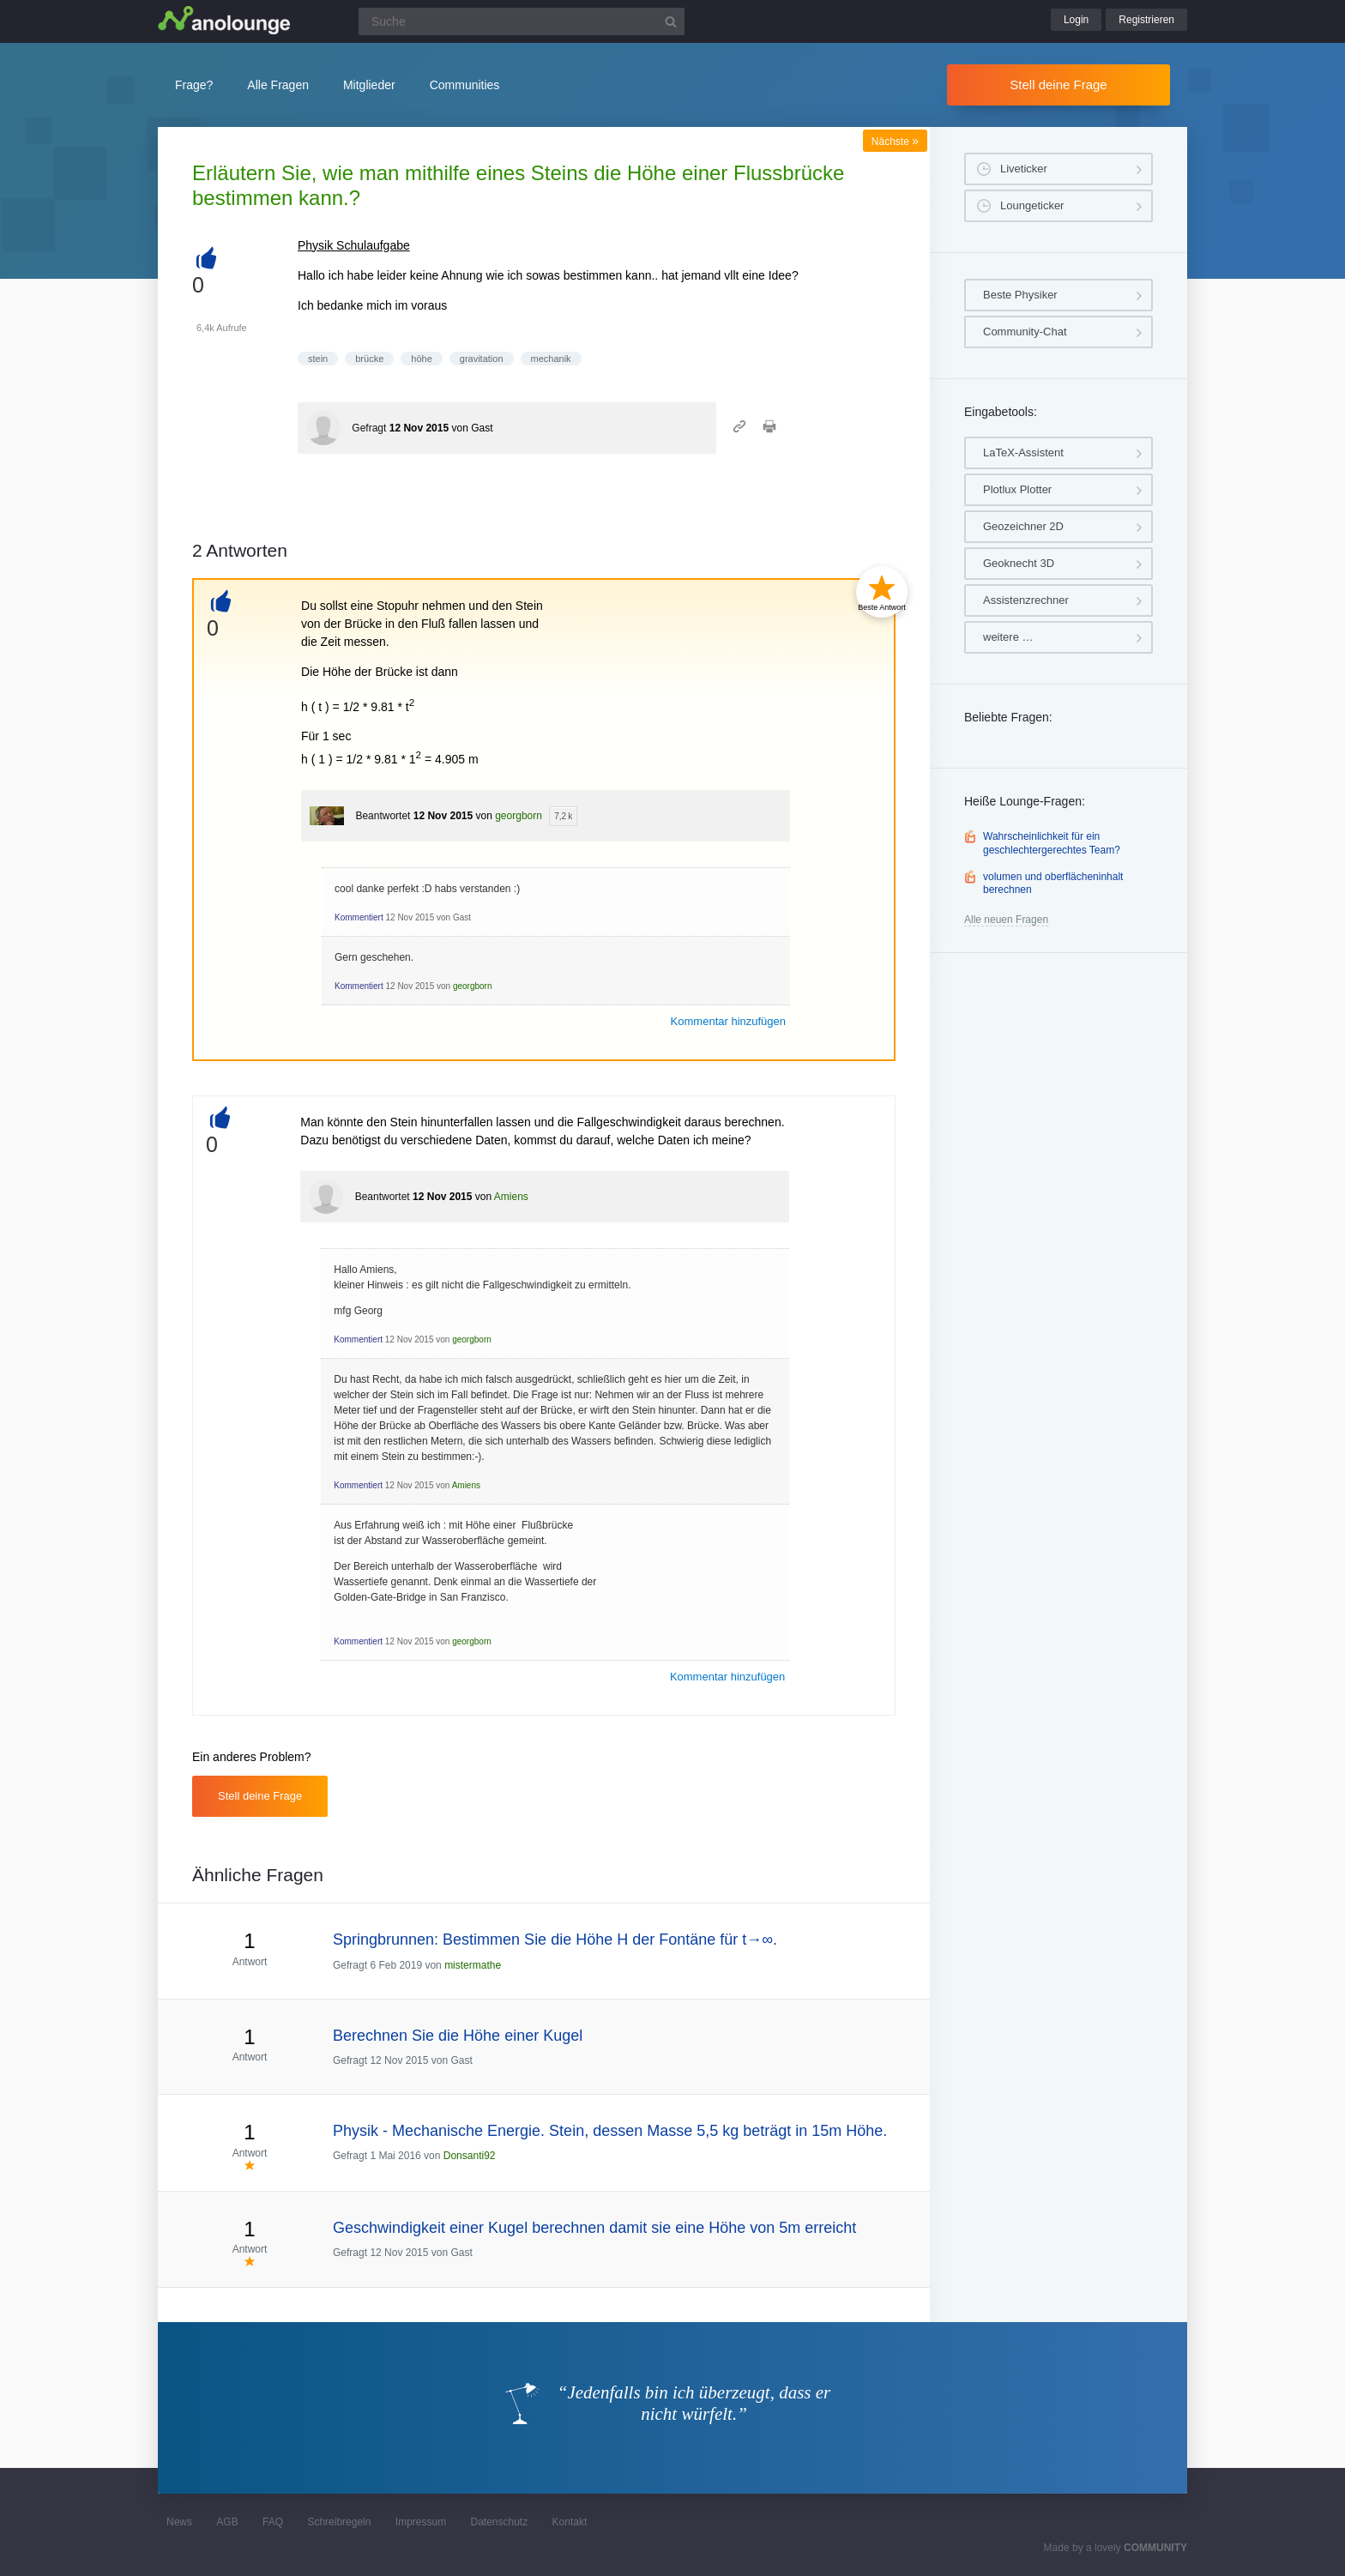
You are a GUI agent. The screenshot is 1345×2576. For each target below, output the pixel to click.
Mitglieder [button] (369, 85)
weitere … (1008, 636)
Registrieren (1146, 20)
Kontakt (570, 2522)
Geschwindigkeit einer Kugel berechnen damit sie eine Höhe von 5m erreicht (594, 2227)
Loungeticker (1032, 205)
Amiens (511, 1197)
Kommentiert (359, 917)
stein (318, 358)
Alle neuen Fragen (1006, 920)
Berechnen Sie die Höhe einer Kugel (457, 2035)
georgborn (518, 816)
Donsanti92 (469, 2156)
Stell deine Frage (1058, 84)
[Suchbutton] (671, 21)
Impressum (420, 2522)
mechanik (551, 358)
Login (1076, 20)
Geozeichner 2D (1023, 526)
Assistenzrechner (1026, 600)
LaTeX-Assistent (1023, 452)
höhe (421, 358)
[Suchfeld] (522, 21)
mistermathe (472, 1965)
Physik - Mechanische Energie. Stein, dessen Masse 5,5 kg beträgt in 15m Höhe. (610, 2130)
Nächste (895, 142)
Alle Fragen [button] (278, 85)
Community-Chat (1025, 331)
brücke (369, 358)
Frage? (194, 85)
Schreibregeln (339, 2522)
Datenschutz (499, 2522)
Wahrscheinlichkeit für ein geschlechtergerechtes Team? (1051, 843)
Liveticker (1023, 168)
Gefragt (369, 428)
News (179, 2522)
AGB (227, 2522)
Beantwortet (382, 816)
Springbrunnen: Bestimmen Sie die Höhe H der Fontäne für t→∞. (555, 1939)
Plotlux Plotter (1017, 489)
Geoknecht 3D (1018, 563)
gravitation (482, 358)
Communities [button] (465, 85)
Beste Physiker (1020, 294)
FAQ (272, 2522)
